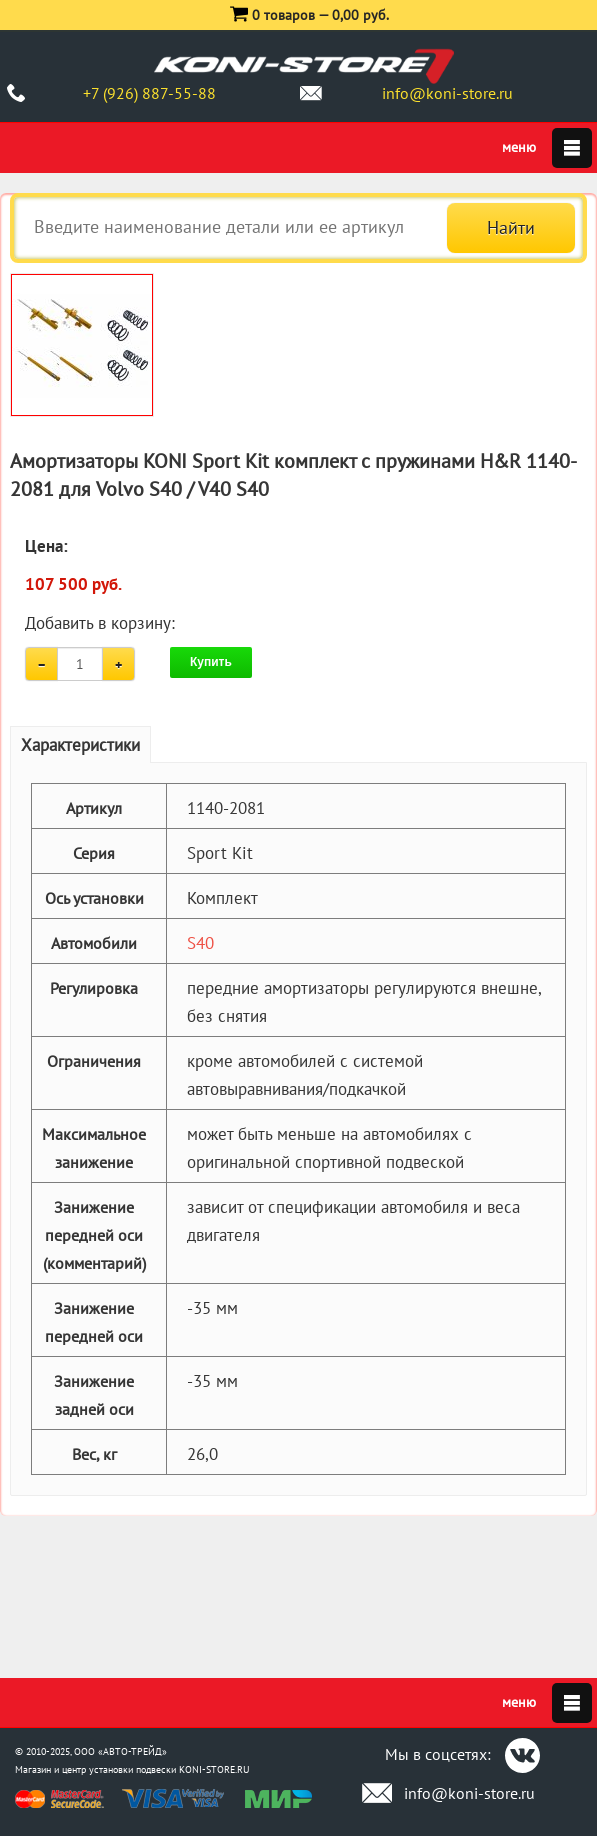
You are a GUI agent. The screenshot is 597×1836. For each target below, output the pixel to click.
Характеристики (80, 745)
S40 (200, 943)
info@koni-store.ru (447, 93)
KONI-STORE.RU (214, 1769)
